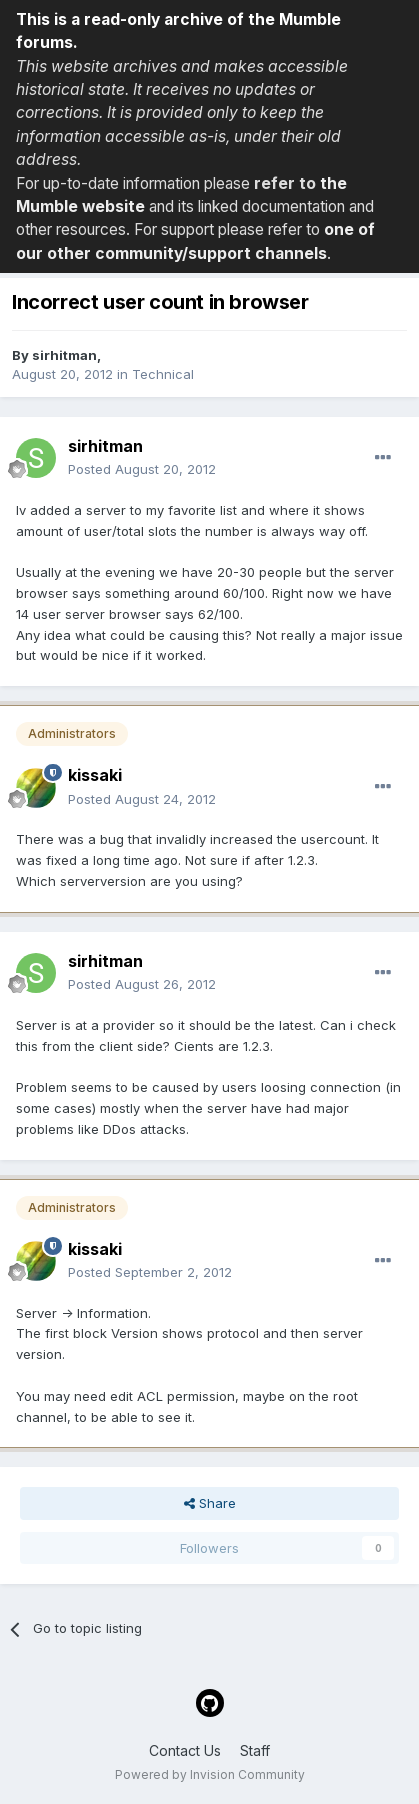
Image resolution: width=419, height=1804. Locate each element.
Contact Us (185, 1750)
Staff (255, 1750)
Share (210, 1503)
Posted (142, 469)
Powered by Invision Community (210, 1774)
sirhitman (64, 355)
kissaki (95, 775)
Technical (163, 374)
